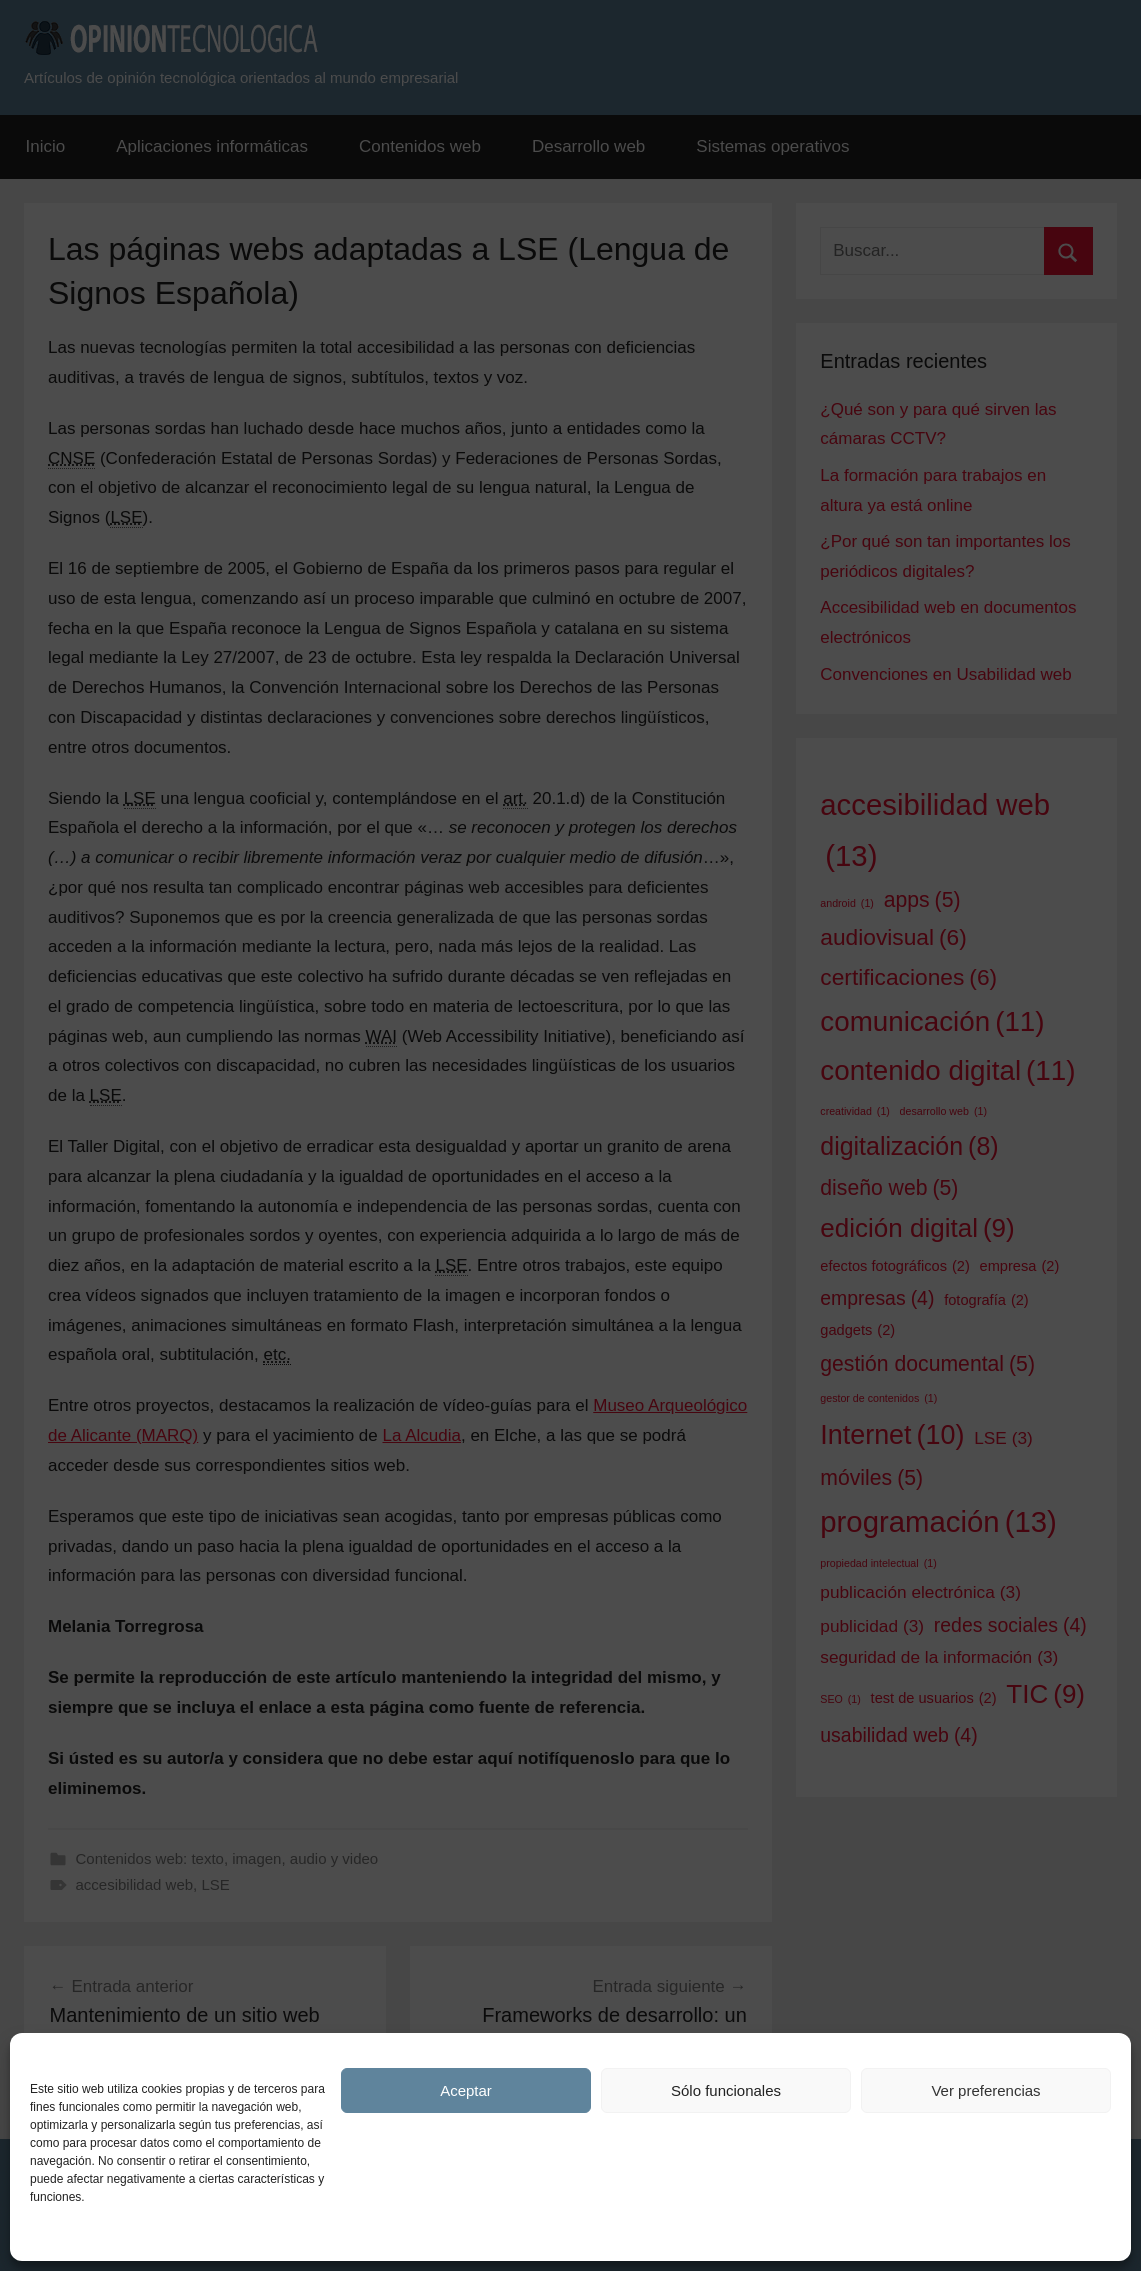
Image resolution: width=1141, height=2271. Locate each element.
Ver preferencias (985, 2090)
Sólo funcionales (726, 2090)
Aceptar (466, 2090)
